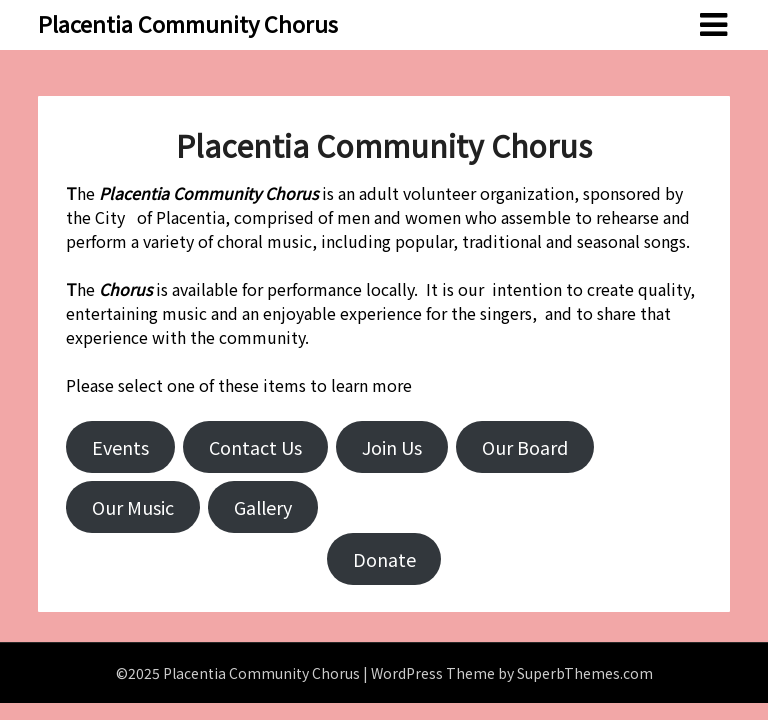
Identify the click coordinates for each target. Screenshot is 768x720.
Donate (384, 559)
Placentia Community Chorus (188, 23)
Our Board (525, 447)
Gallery (263, 507)
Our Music (133, 507)
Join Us (392, 447)
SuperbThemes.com (585, 673)
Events (120, 447)
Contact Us (255, 447)
